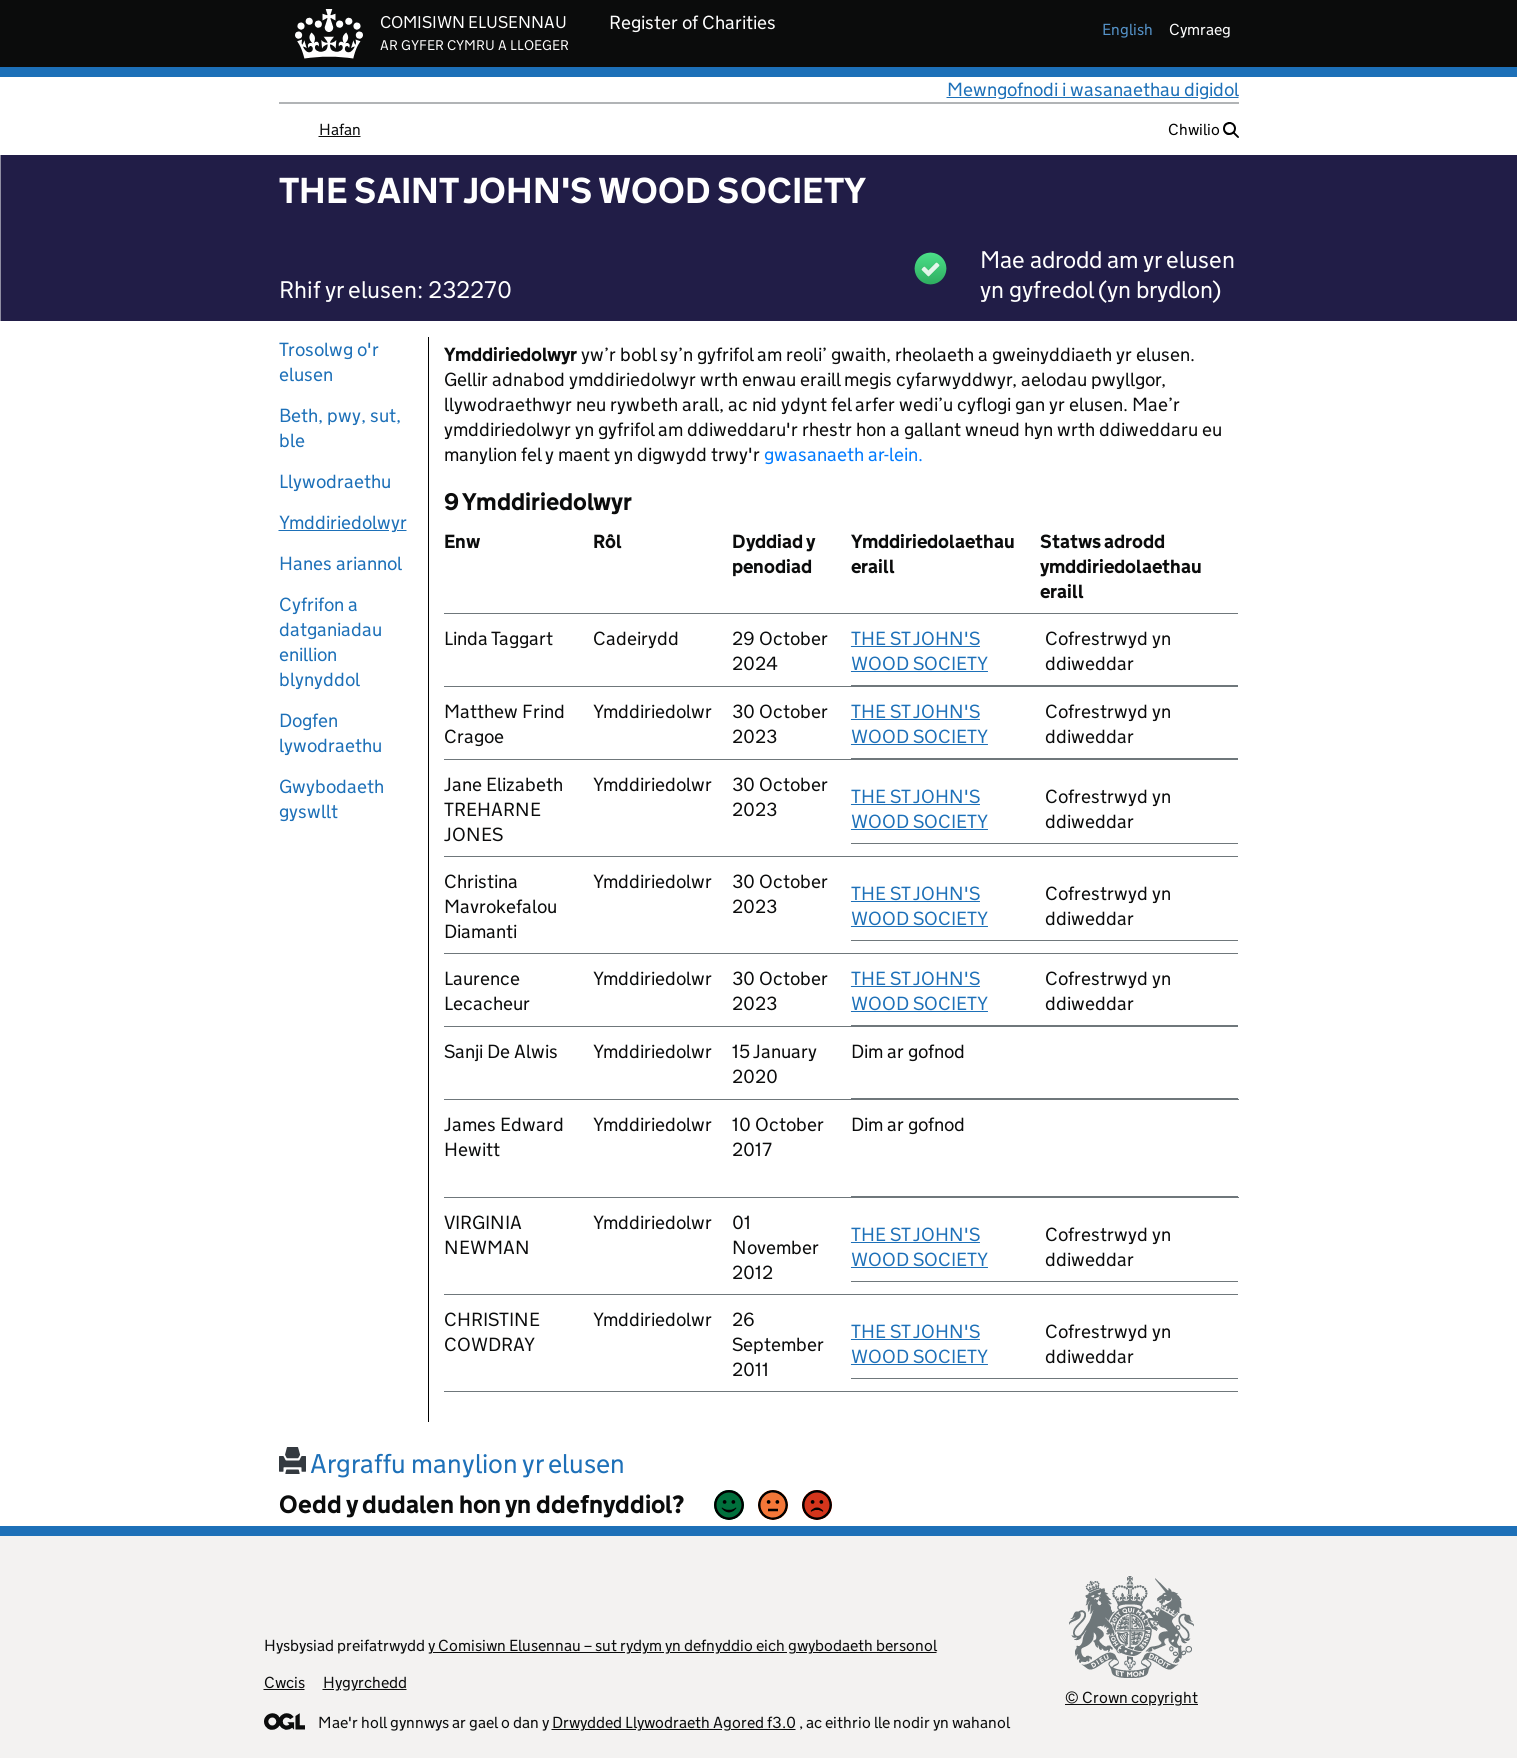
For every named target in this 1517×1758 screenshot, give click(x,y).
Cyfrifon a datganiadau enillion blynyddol (330, 642)
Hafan (340, 129)
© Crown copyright (1131, 1697)
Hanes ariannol (340, 563)
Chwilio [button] (1203, 129)
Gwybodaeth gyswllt (331, 799)
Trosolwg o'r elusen (329, 362)
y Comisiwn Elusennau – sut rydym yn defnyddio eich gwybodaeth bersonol (682, 1645)
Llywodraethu (335, 481)
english (1127, 29)
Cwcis (284, 1682)
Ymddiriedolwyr (343, 522)
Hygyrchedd (365, 1682)
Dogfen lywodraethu (330, 733)
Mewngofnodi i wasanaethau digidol (1093, 89)
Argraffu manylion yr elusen (452, 1463)
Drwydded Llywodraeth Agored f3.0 (674, 1722)
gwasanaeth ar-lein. (843, 454)
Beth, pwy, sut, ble (340, 428)
